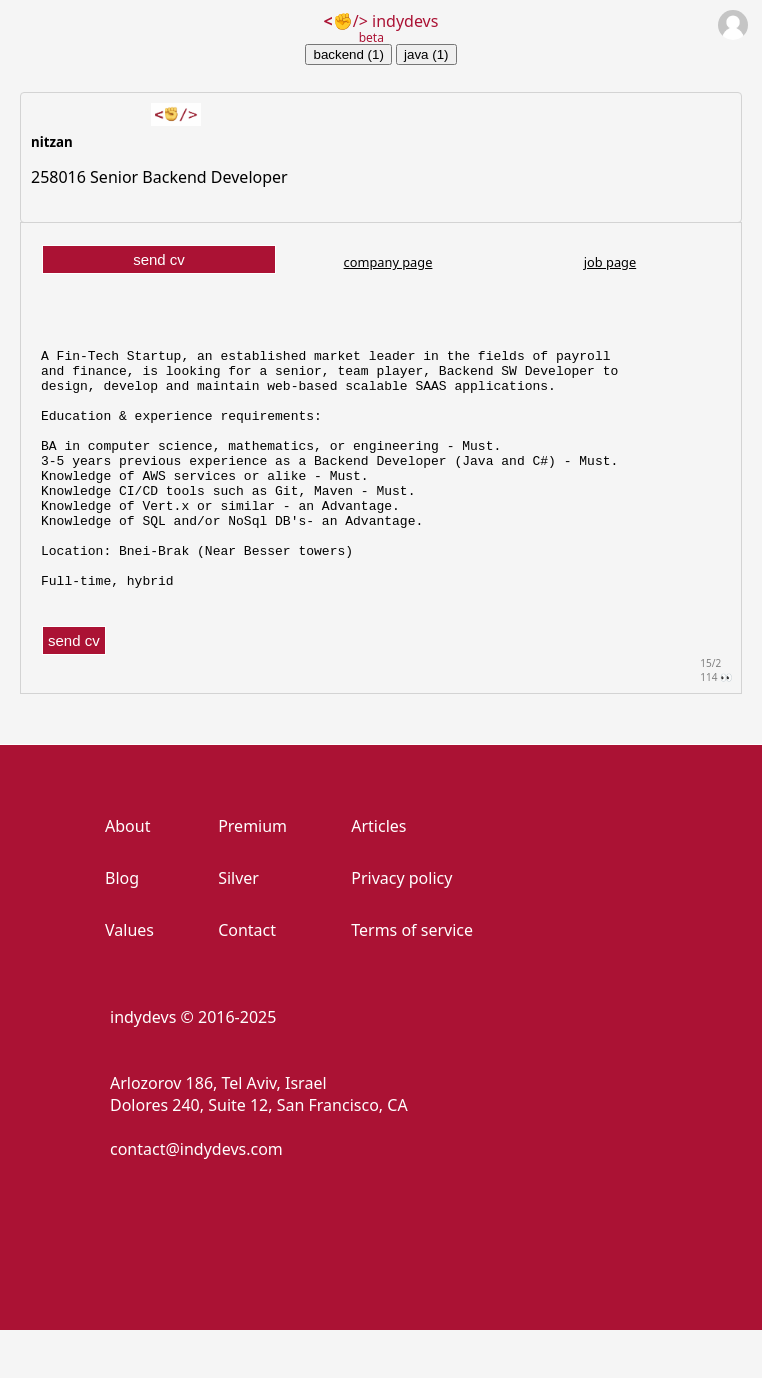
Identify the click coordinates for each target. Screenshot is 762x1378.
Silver (238, 926)
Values (129, 978)
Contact (247, 978)
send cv (159, 259)
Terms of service (412, 978)
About (127, 874)
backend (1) (348, 54)
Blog (122, 926)
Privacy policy (401, 926)
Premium (252, 874)
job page (610, 262)
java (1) (426, 54)
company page (388, 262)
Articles (378, 874)
